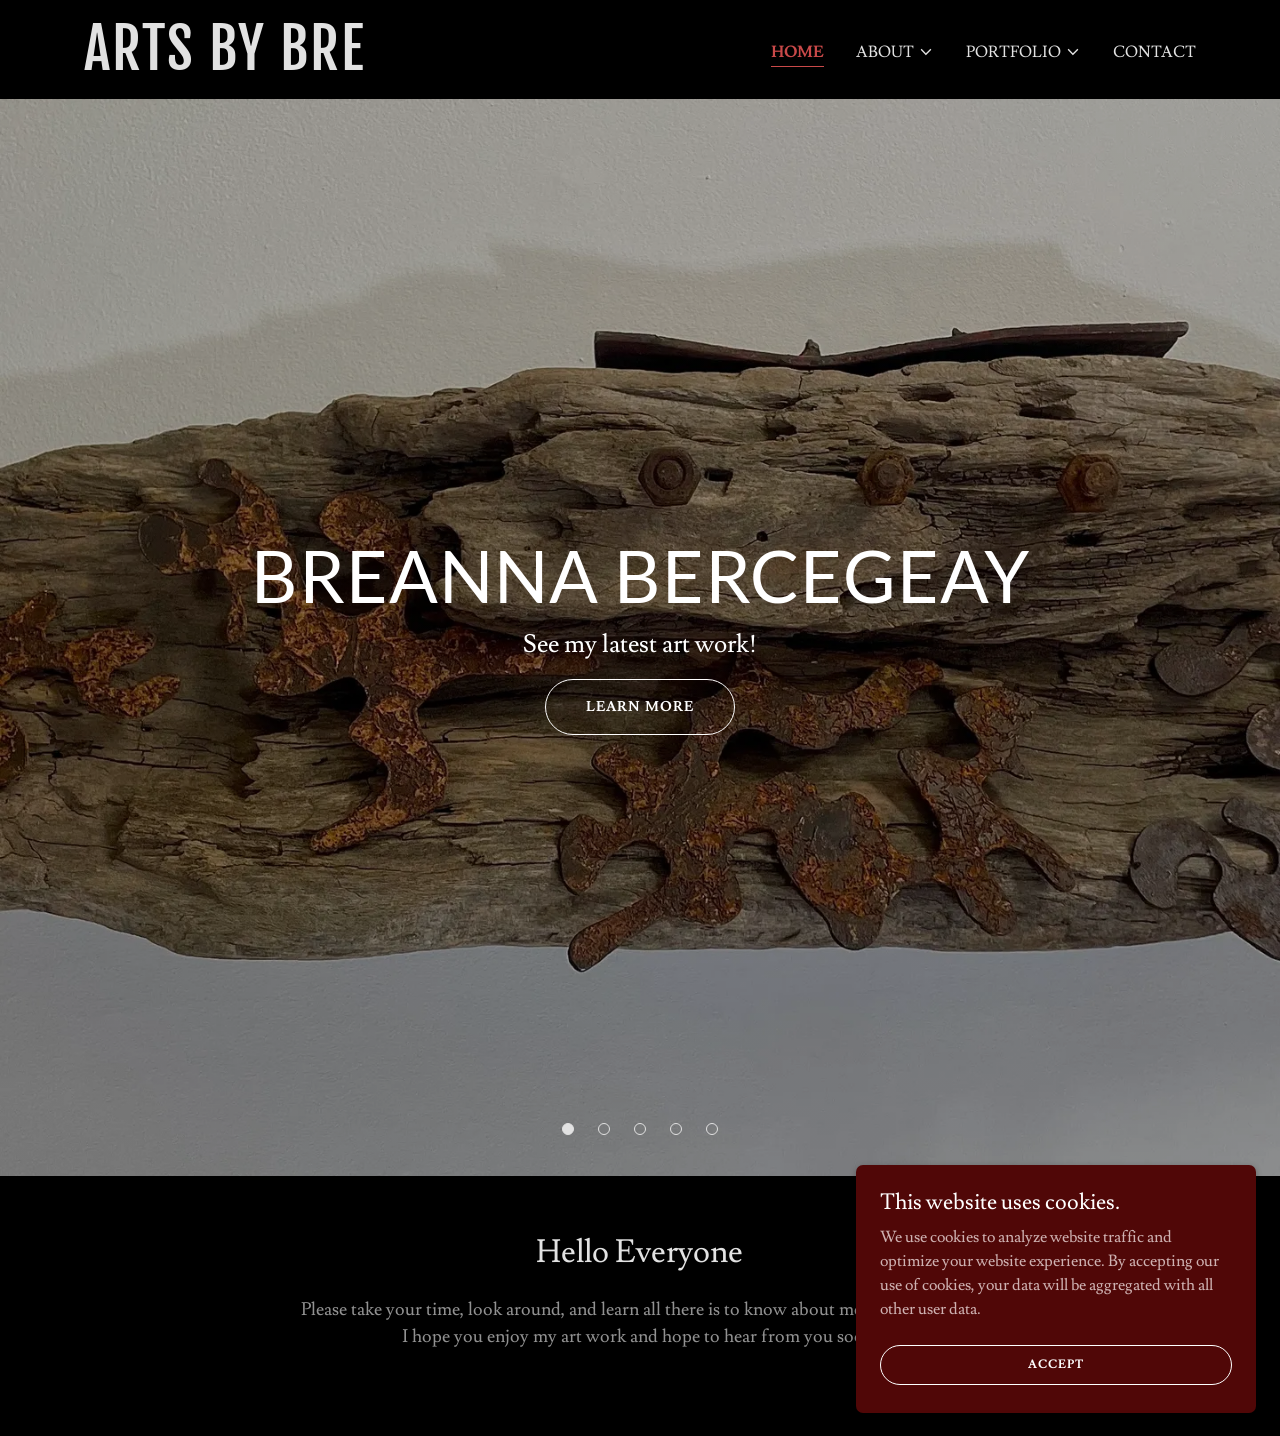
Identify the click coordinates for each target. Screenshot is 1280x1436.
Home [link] (797, 52)
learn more (640, 707)
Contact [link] (1154, 52)
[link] (278, 65)
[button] (895, 52)
